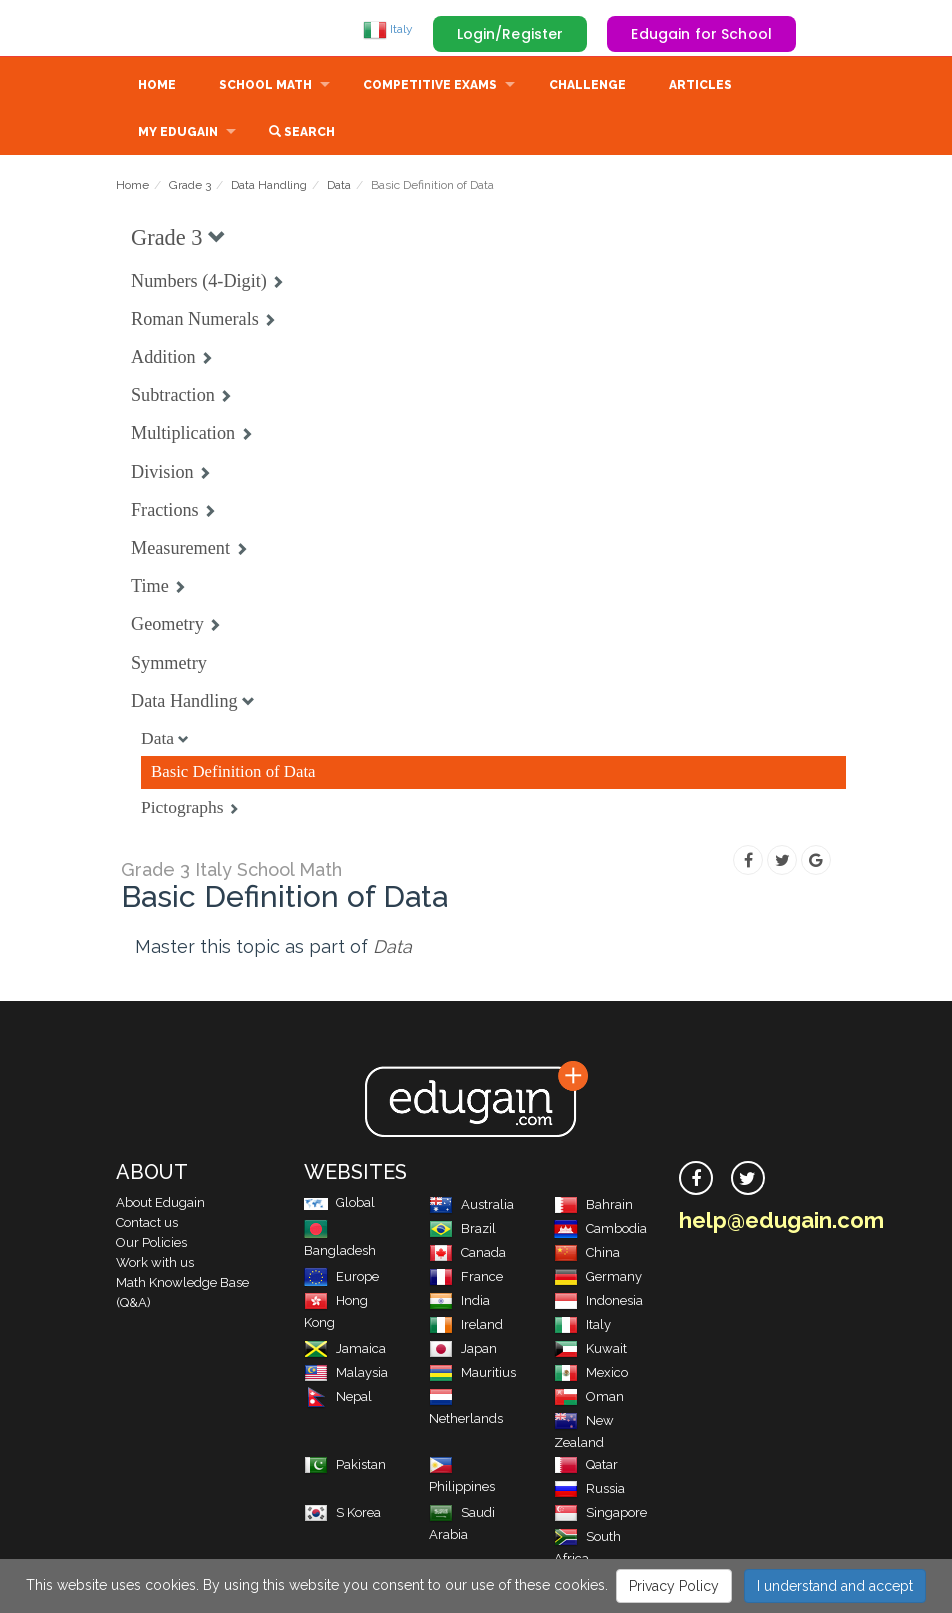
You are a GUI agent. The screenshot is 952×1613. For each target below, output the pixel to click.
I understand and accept (835, 1586)
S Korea (342, 1514)
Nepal (338, 1398)
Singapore (600, 1514)
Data (339, 187)
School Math (265, 87)
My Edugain (178, 134)
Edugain (191, 29)
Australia (471, 1206)
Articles (700, 87)
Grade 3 (190, 187)
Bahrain (593, 1206)
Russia (589, 1490)
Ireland (466, 1326)
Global (339, 1204)
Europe (341, 1278)
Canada (467, 1254)
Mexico (591, 1374)
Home (157, 87)
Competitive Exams (430, 87)
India (459, 1302)
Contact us (147, 1224)
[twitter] (748, 1180)
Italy (388, 29)
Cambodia (600, 1230)
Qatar (586, 1466)
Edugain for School (701, 34)
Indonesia (598, 1302)
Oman (589, 1398)
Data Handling (269, 187)
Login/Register (510, 34)
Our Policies (151, 1244)
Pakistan (345, 1466)
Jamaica (345, 1350)
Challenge (587, 87)
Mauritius (472, 1374)
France (466, 1278)
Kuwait (590, 1350)
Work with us (155, 1264)
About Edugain (160, 1204)
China (587, 1254)
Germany (598, 1278)
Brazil (462, 1230)
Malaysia (346, 1374)
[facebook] (696, 1180)
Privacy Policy (674, 1586)
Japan (463, 1350)
